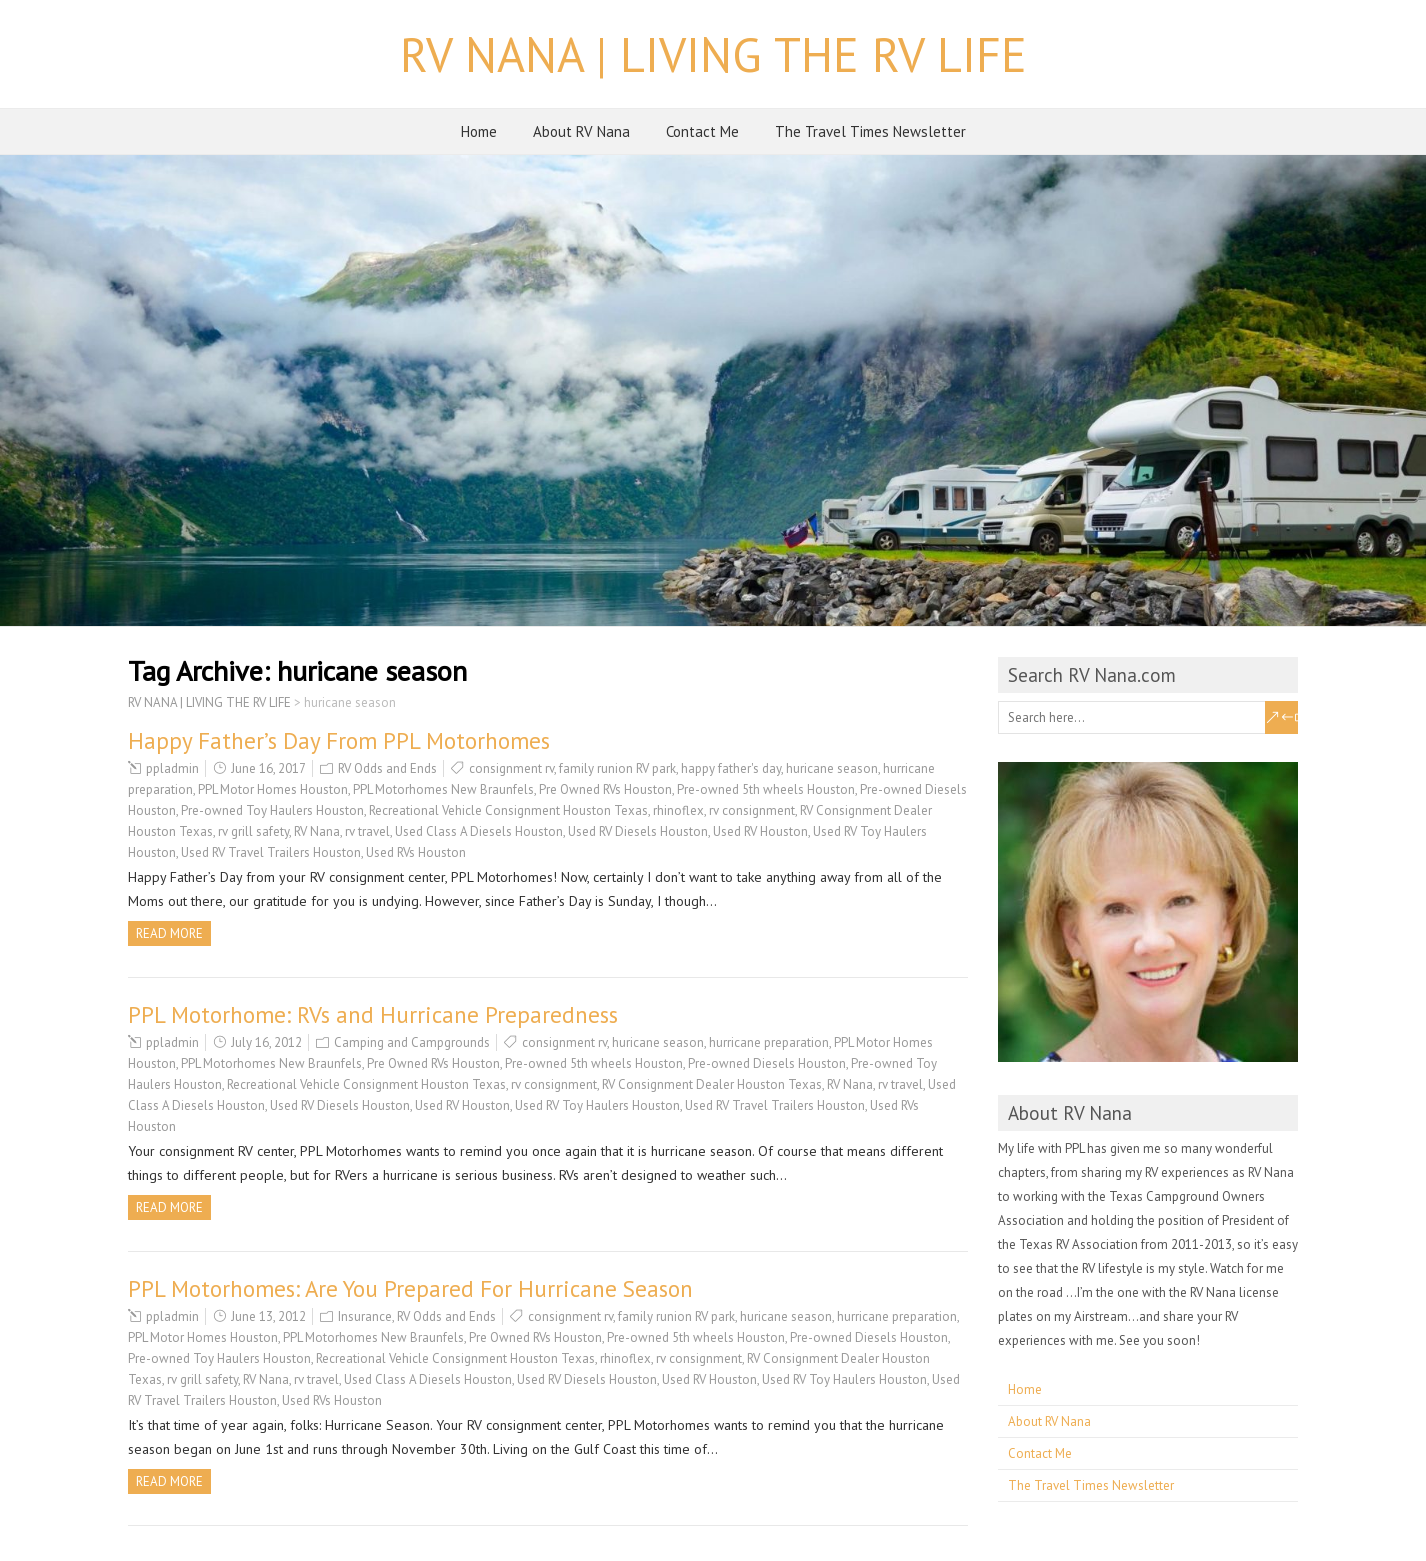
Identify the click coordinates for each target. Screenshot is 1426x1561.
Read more (169, 933)
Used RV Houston (760, 831)
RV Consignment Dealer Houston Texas (712, 1084)
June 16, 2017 (268, 768)
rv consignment (752, 810)
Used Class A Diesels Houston (479, 831)
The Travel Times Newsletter (870, 131)
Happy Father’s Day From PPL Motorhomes (339, 740)
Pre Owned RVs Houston (605, 789)
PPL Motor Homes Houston (273, 789)
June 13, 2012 (268, 1316)
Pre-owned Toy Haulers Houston (272, 810)
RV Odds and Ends (387, 768)
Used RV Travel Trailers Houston (271, 852)
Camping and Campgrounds (412, 1042)
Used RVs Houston (416, 852)
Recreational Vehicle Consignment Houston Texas (508, 810)
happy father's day (731, 768)
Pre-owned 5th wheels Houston (766, 789)
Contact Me (702, 131)
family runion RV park (617, 768)
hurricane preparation (769, 1042)
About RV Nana (581, 131)
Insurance (365, 1316)
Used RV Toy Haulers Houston (597, 1105)
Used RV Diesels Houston (638, 831)
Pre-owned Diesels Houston (767, 1063)
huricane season (832, 768)
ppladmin (172, 768)
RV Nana (317, 831)
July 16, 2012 (266, 1042)
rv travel (367, 831)
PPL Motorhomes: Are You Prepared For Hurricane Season (410, 1288)
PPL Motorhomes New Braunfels (443, 789)
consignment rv (511, 768)
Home (479, 131)
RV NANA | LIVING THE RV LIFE (713, 54)
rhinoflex (678, 810)
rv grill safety (253, 831)
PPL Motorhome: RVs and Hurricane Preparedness (373, 1014)
